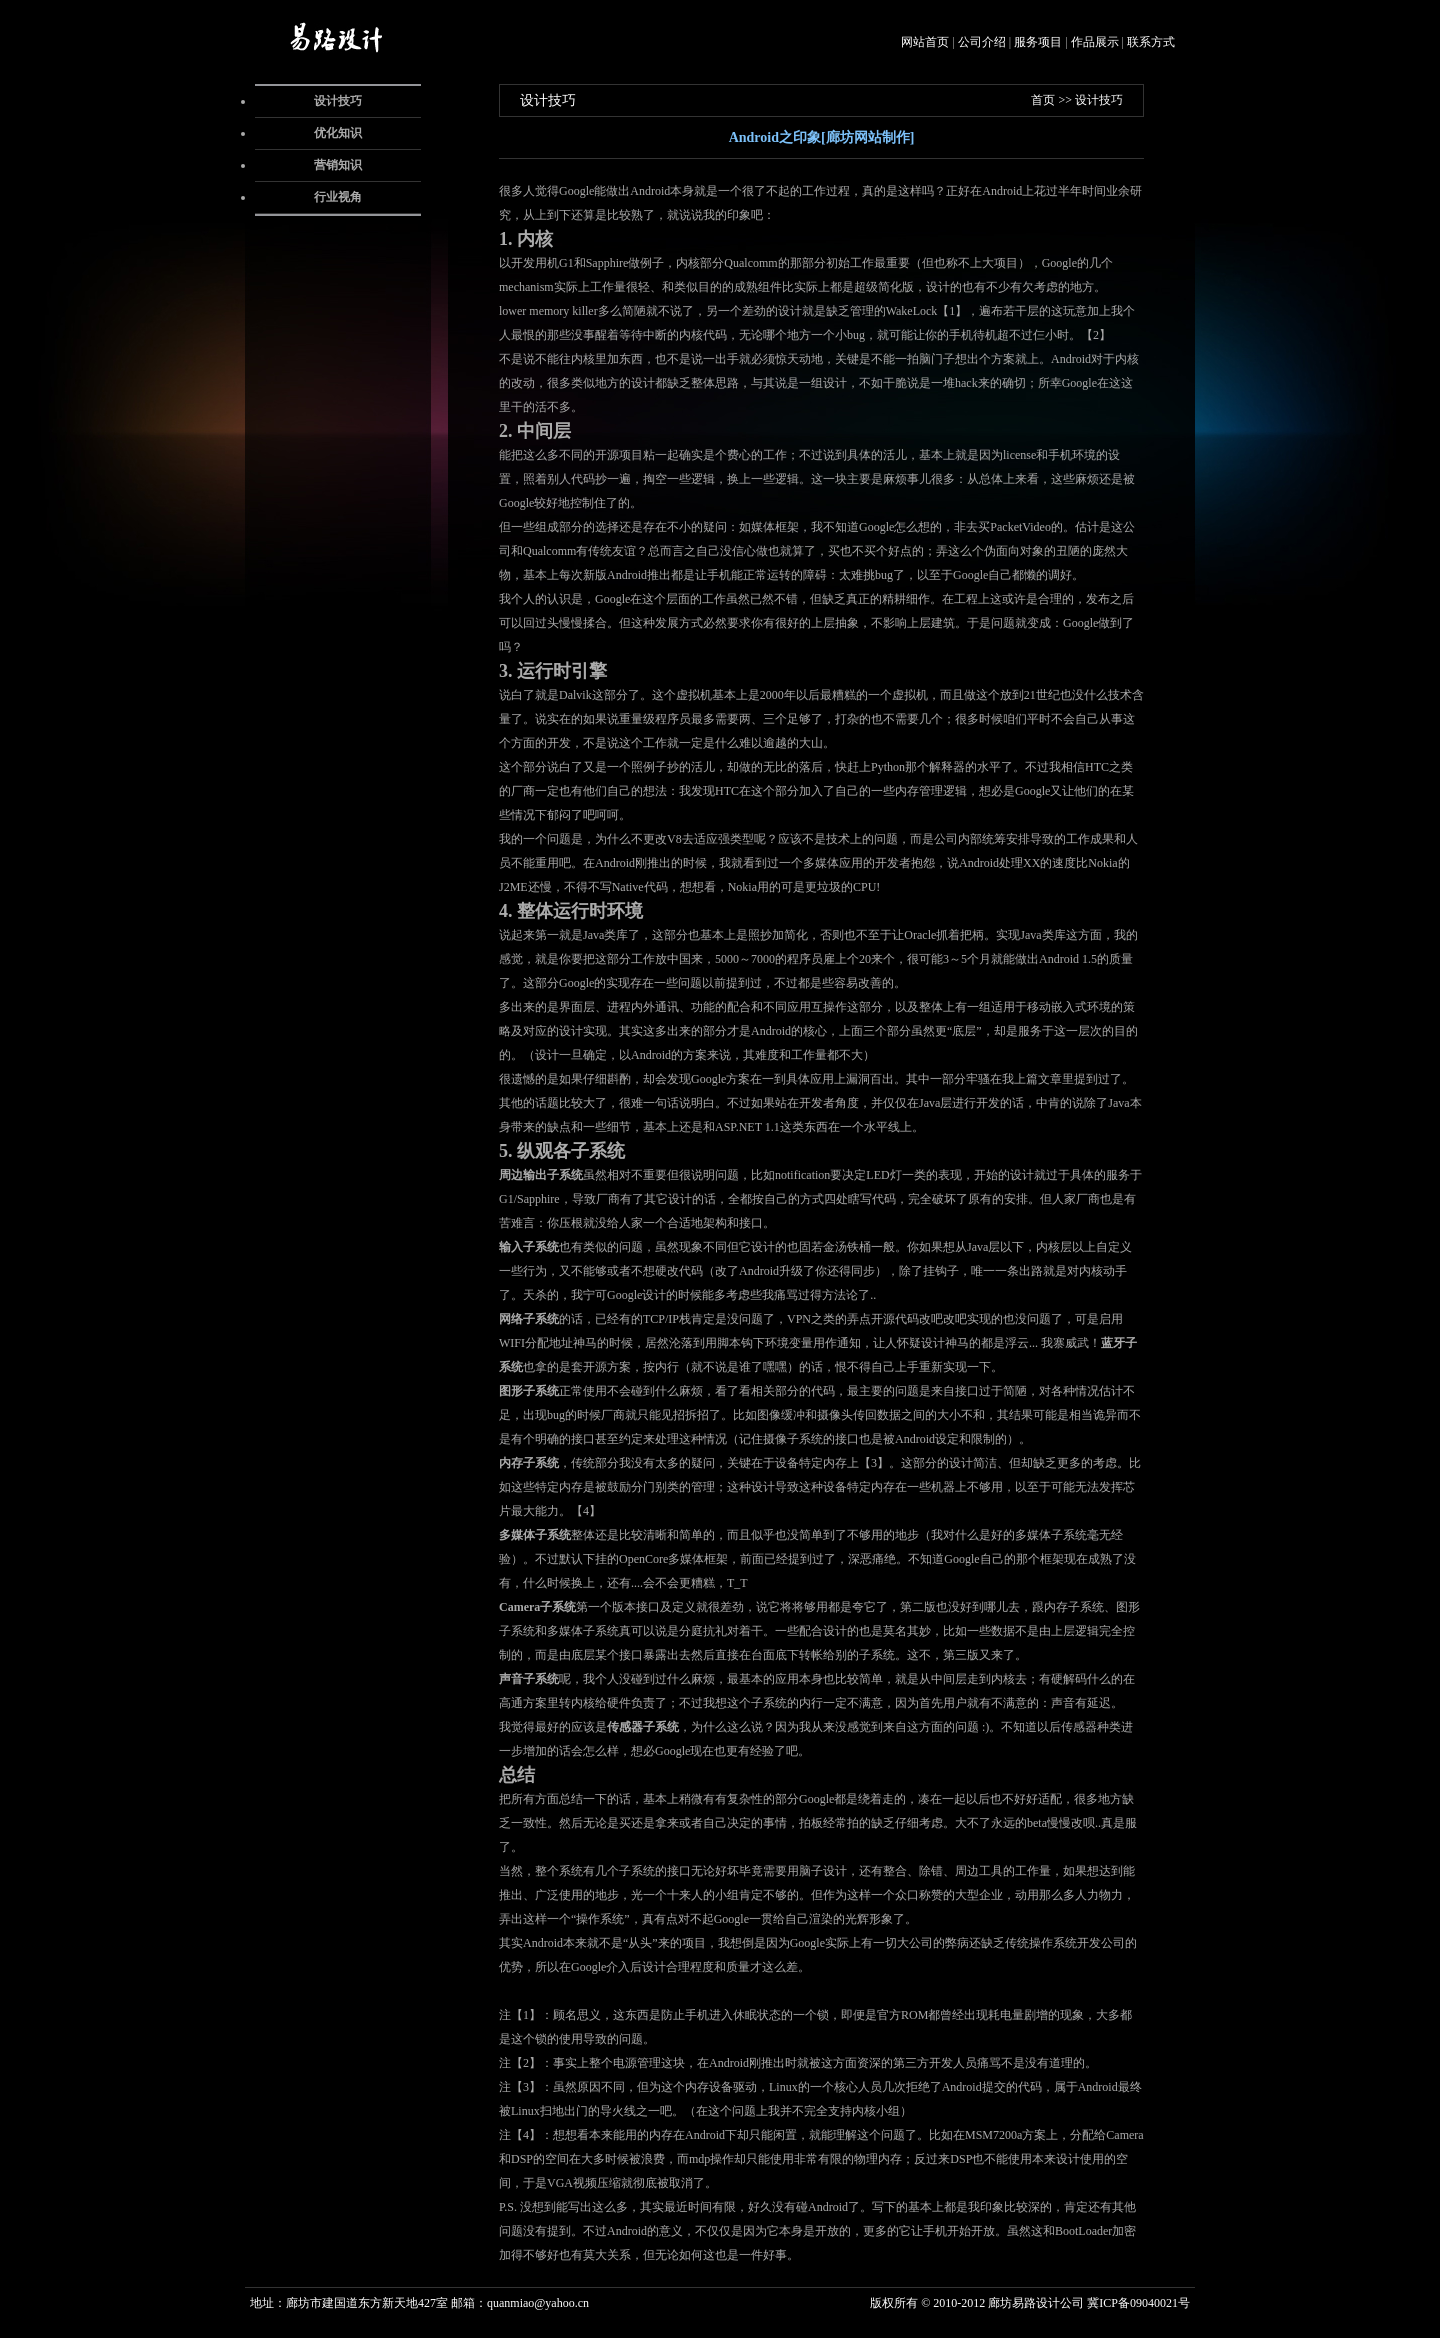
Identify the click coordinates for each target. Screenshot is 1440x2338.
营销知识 (338, 165)
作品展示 (1095, 42)
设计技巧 (338, 101)
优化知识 (338, 133)
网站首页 (925, 42)
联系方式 (1151, 42)
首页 (1043, 100)
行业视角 (338, 197)
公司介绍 (982, 42)
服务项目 (1038, 42)
